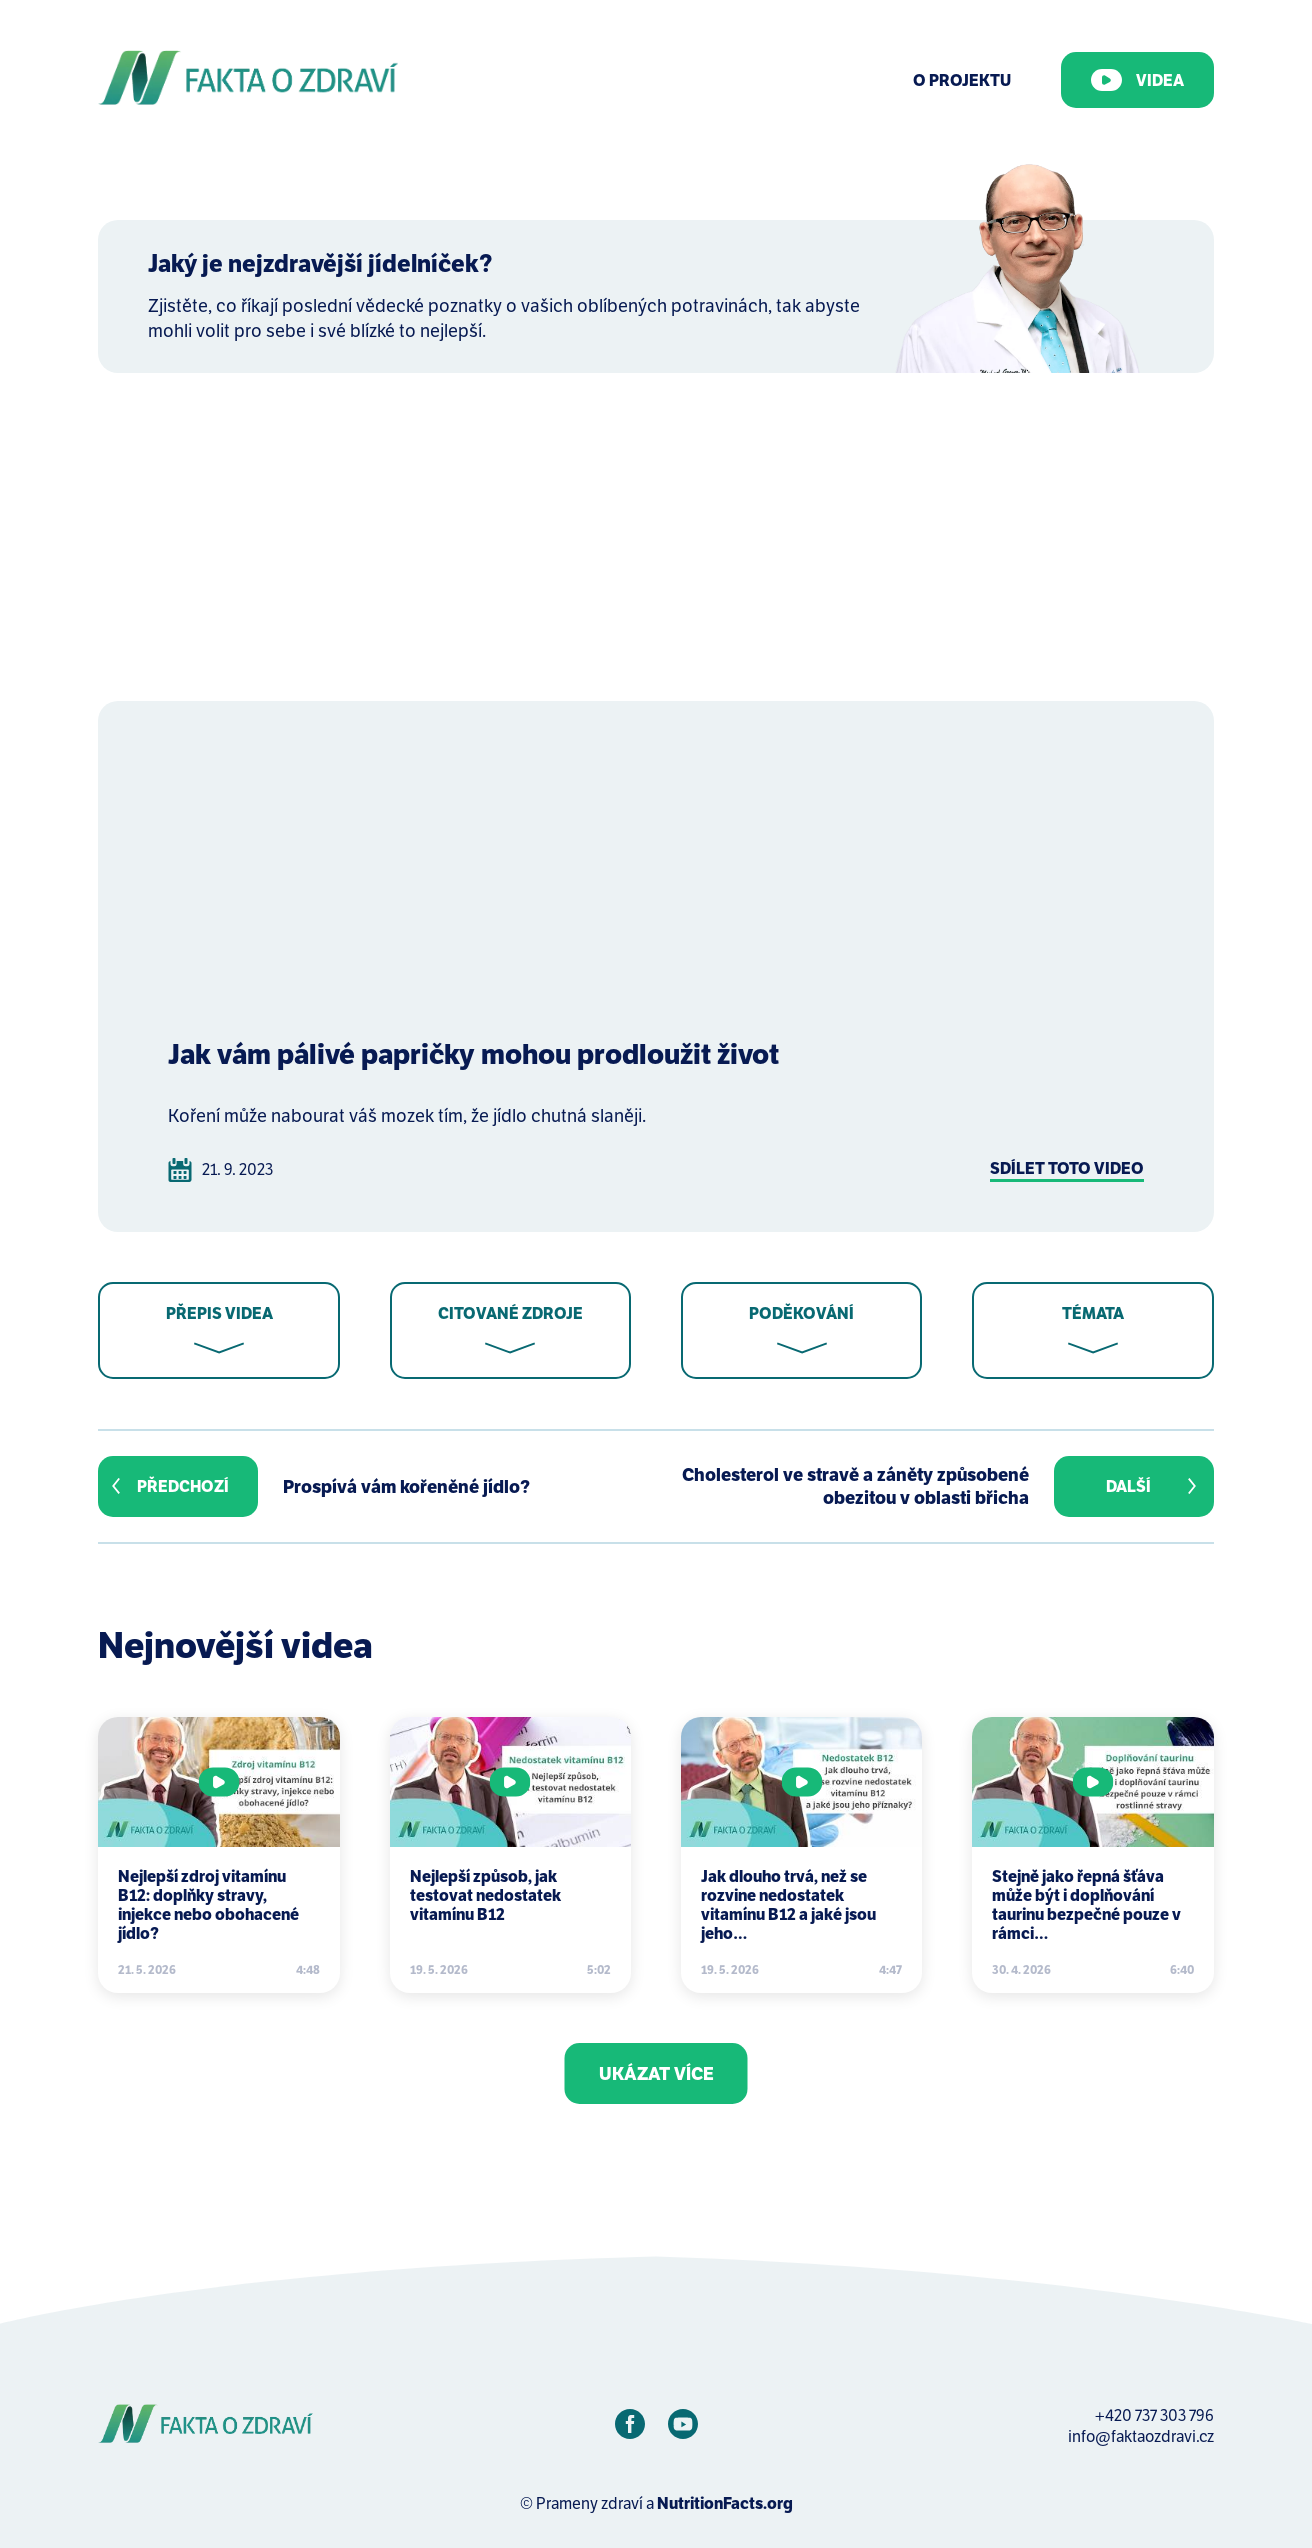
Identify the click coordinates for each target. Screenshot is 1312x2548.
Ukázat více (656, 2073)
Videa (1137, 80)
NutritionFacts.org (725, 2503)
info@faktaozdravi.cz (1141, 2436)
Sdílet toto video (1067, 1168)
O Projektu (962, 80)
